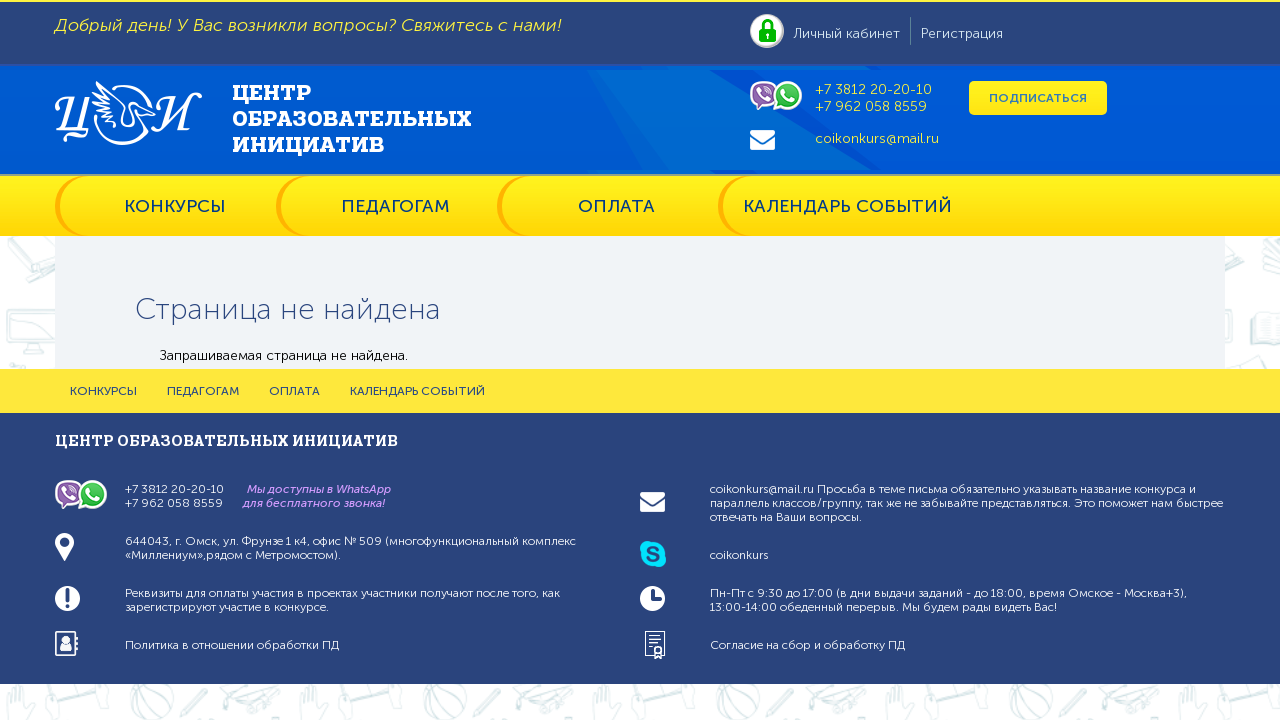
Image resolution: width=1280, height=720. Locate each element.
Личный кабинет (847, 33)
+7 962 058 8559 (871, 106)
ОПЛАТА (616, 206)
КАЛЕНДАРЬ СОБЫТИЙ (847, 206)
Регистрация (962, 33)
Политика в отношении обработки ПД (232, 645)
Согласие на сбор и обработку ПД (807, 645)
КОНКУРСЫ (174, 206)
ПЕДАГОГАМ (395, 206)
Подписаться (1038, 98)
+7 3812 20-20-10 (873, 89)
